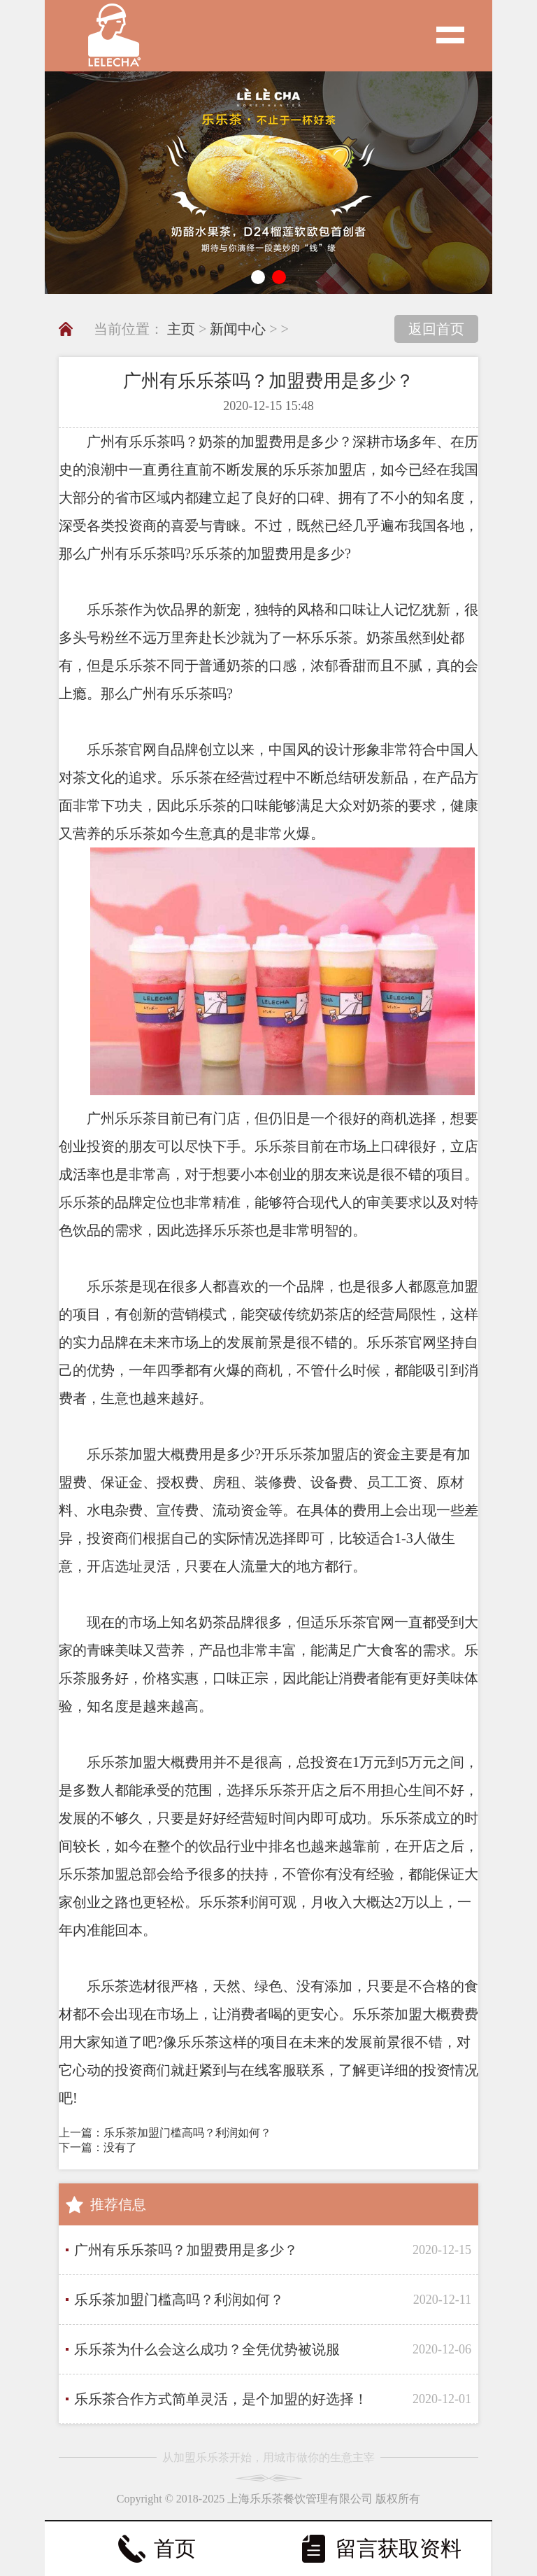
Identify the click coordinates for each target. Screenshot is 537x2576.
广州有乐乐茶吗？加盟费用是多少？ (186, 2250)
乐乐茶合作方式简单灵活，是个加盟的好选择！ (221, 2399)
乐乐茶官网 (359, 1622)
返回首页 (436, 329)
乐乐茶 (150, 441)
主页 (181, 329)
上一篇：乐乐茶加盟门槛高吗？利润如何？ (165, 2133)
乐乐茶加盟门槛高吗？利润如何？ (179, 2299)
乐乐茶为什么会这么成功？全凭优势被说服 (207, 2349)
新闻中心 (238, 329)
